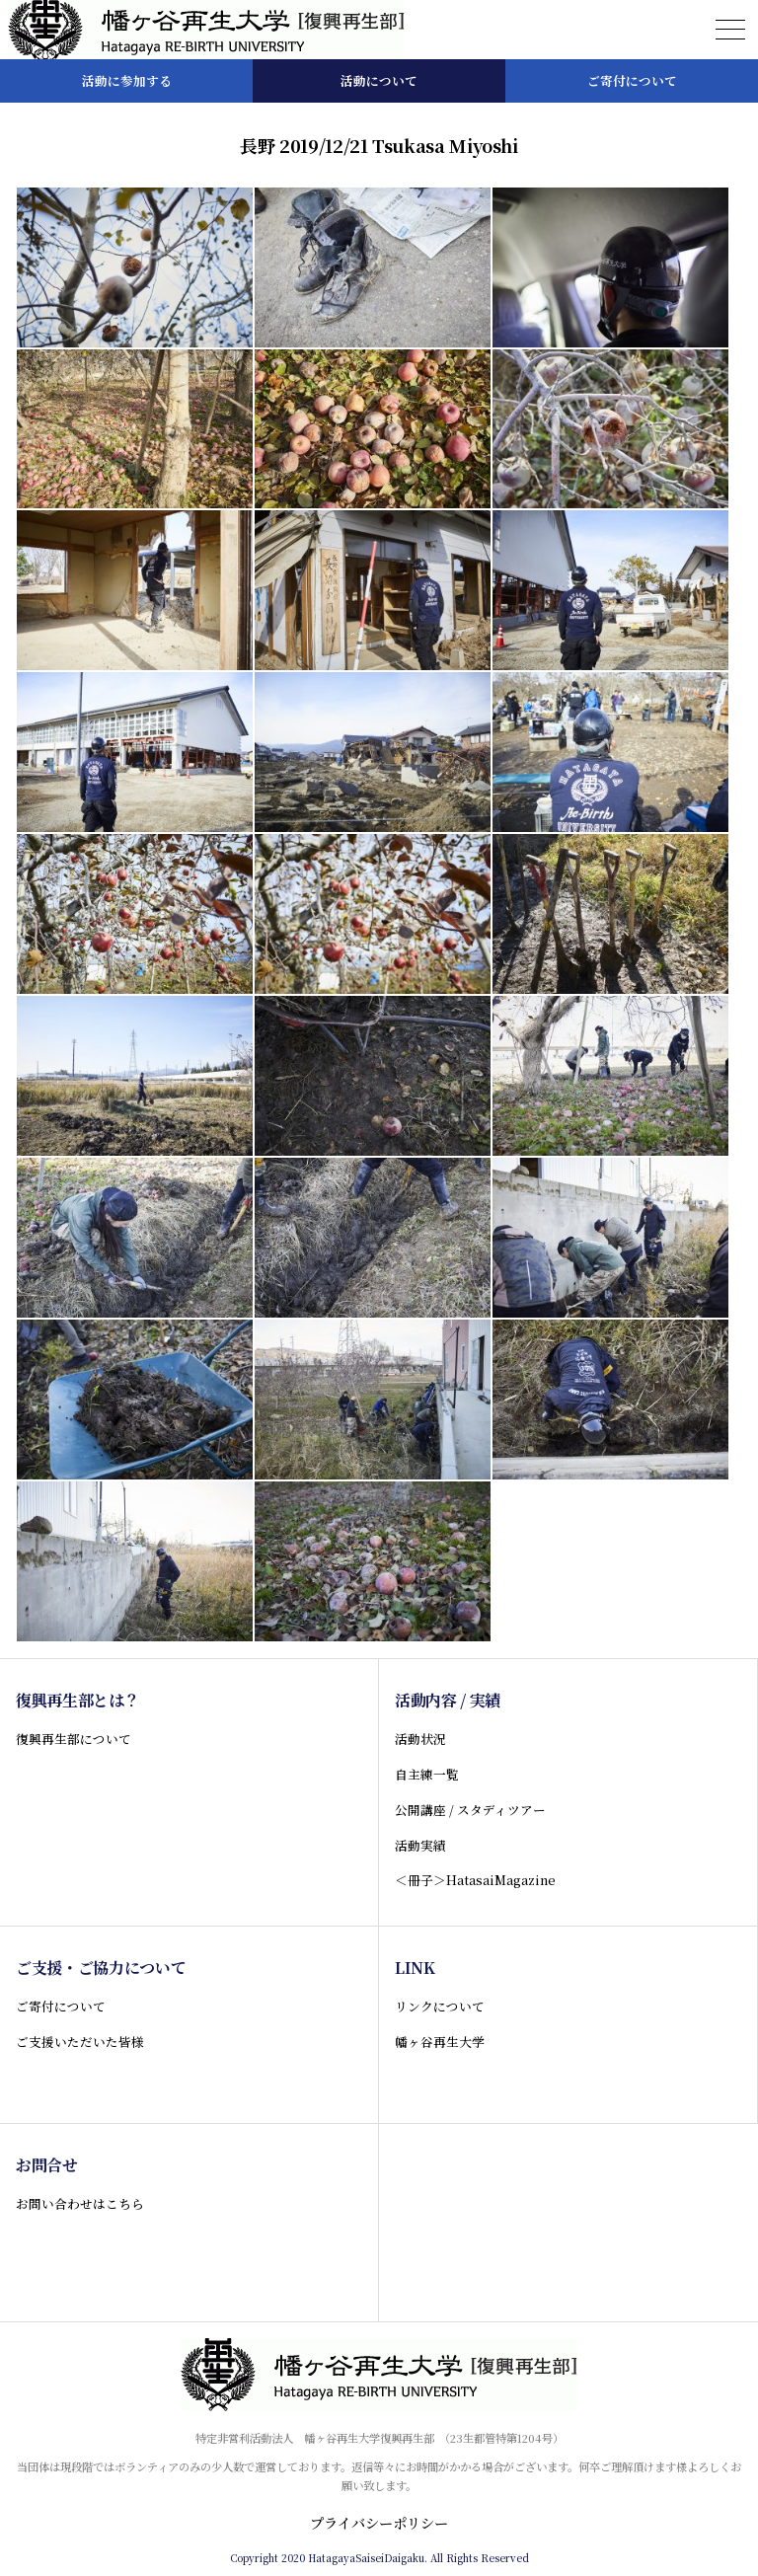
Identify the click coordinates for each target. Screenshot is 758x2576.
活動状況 (420, 1738)
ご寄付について (61, 2006)
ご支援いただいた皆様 (80, 2041)
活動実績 (420, 1845)
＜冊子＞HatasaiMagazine (475, 1879)
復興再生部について (73, 1738)
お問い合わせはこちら (80, 2203)
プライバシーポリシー (379, 2523)
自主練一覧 (427, 1774)
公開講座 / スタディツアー (470, 1809)
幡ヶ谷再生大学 (440, 2041)
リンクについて (440, 2006)
